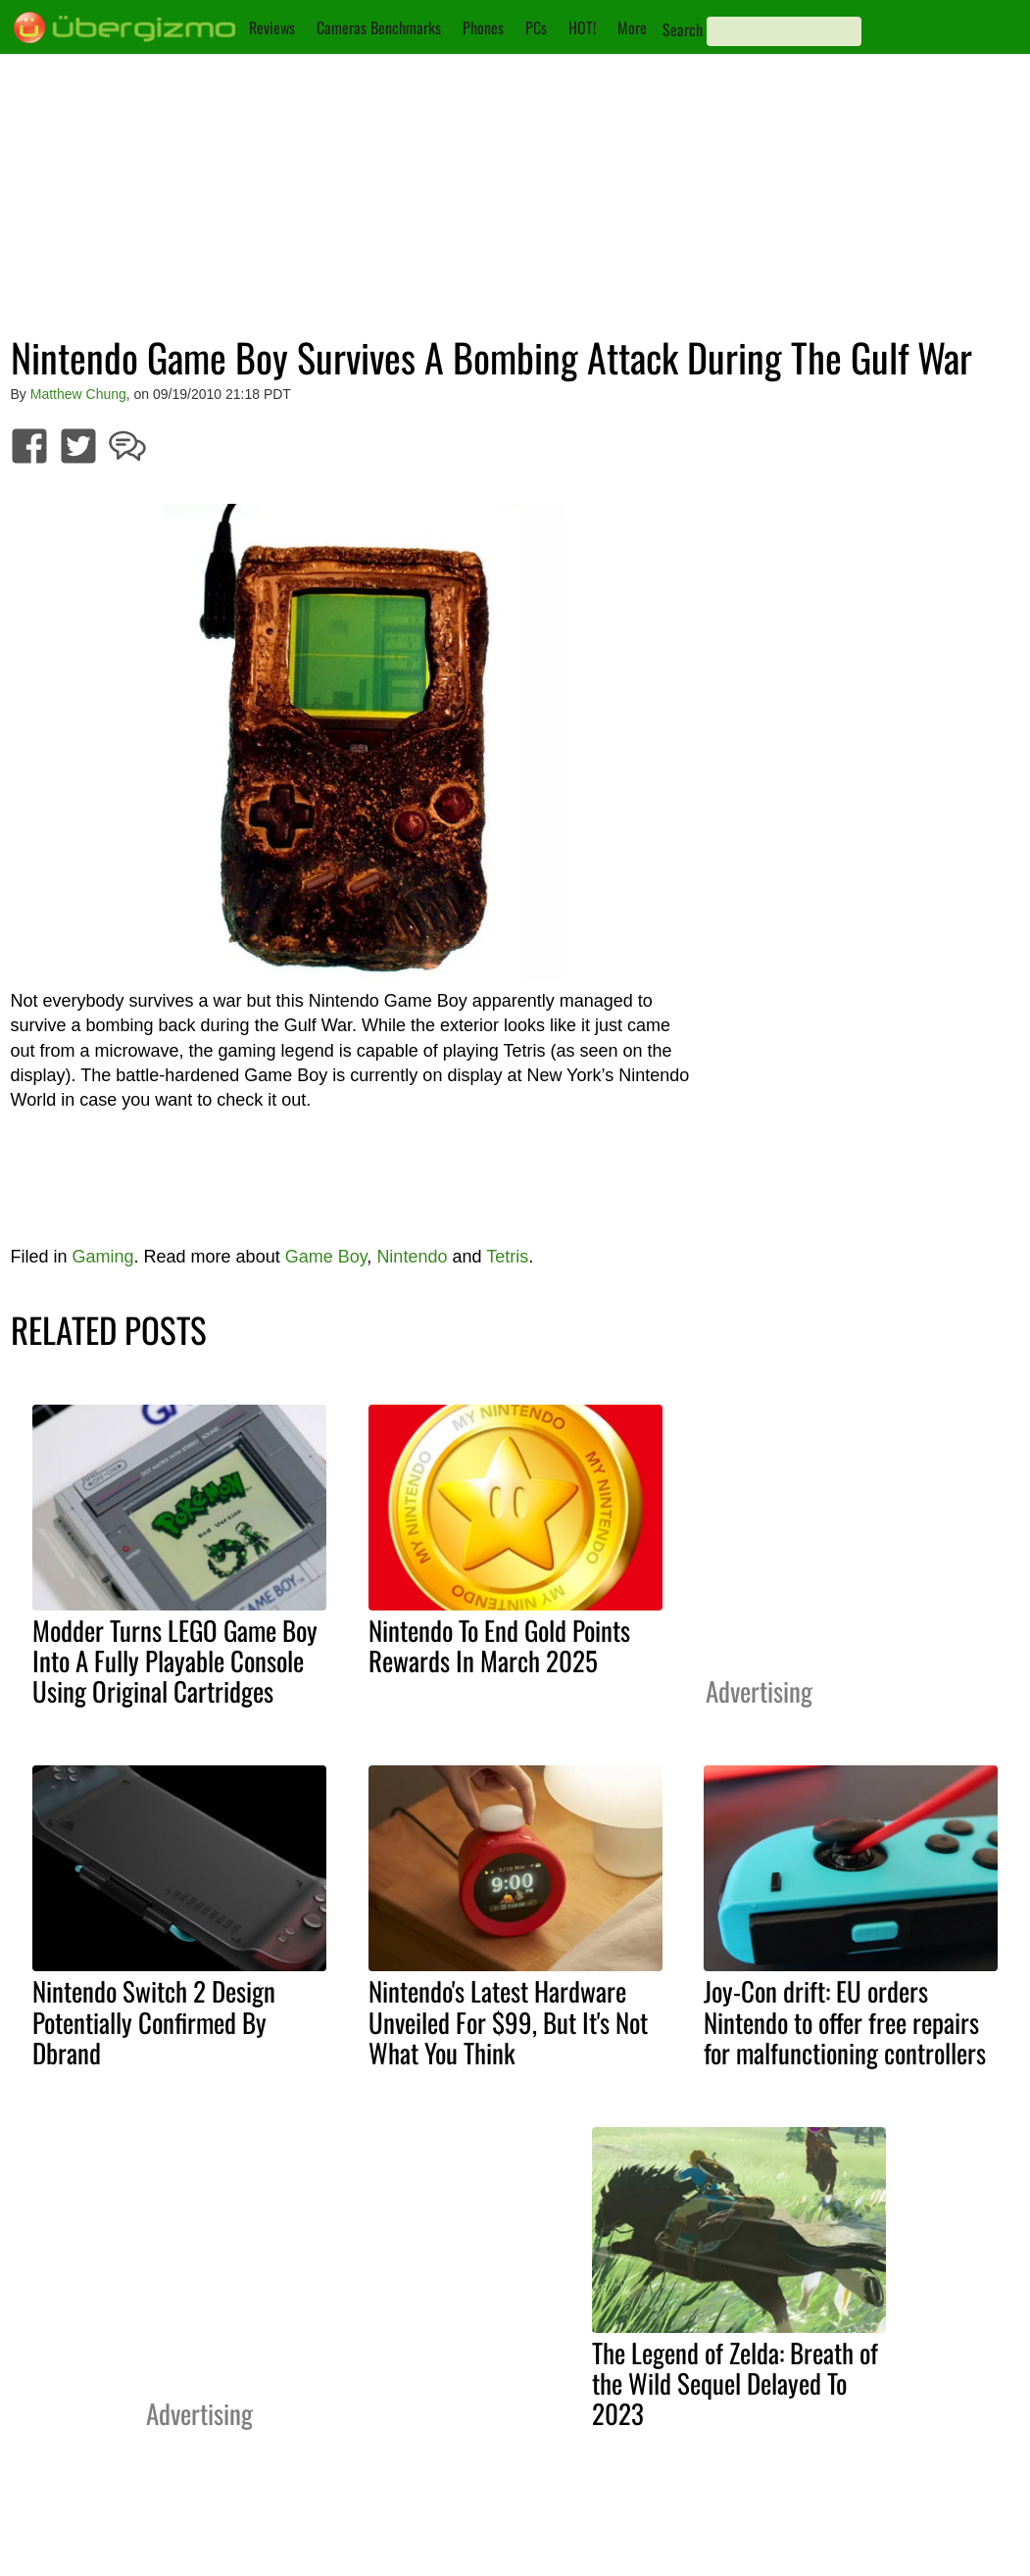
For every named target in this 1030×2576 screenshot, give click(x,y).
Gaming (103, 1256)
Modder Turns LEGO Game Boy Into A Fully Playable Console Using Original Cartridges (175, 1660)
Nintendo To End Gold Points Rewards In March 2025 (499, 1645)
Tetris (507, 1256)
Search (682, 29)
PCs (536, 27)
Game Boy (326, 1256)
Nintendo (411, 1256)
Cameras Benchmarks (379, 27)
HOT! (582, 27)
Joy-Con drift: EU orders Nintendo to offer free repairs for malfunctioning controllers (845, 2021)
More (632, 27)
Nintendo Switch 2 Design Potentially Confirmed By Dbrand (153, 2021)
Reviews (272, 27)
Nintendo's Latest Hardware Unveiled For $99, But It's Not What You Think (508, 2021)
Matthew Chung (78, 394)
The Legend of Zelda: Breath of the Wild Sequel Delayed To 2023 (735, 2383)
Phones (483, 27)
